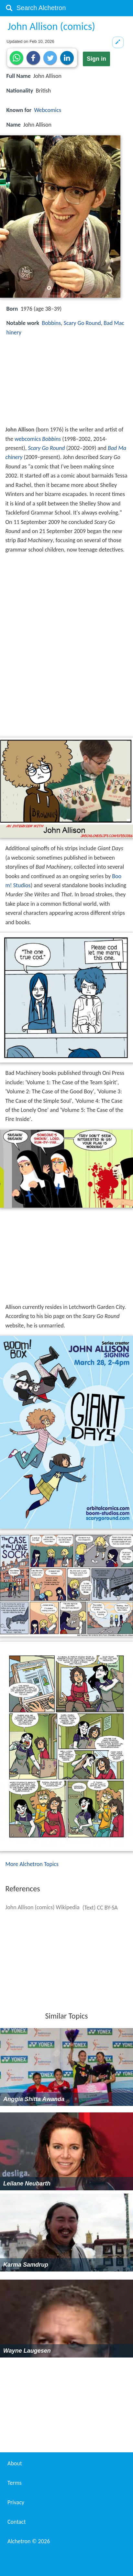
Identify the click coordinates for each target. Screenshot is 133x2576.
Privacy (15, 2502)
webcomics (28, 438)
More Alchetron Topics (31, 1864)
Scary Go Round (82, 323)
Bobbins (51, 323)
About (14, 2463)
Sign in (96, 59)
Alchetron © (28, 2541)
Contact (16, 2521)
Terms (14, 2482)
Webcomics (47, 110)
